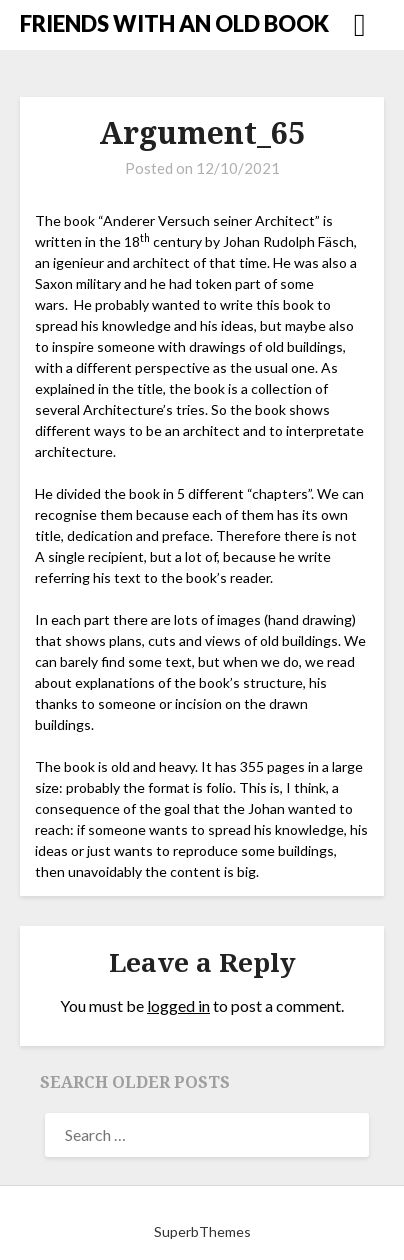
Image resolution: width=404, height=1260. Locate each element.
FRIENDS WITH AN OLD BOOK (174, 23)
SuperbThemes (202, 1231)
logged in (178, 1005)
